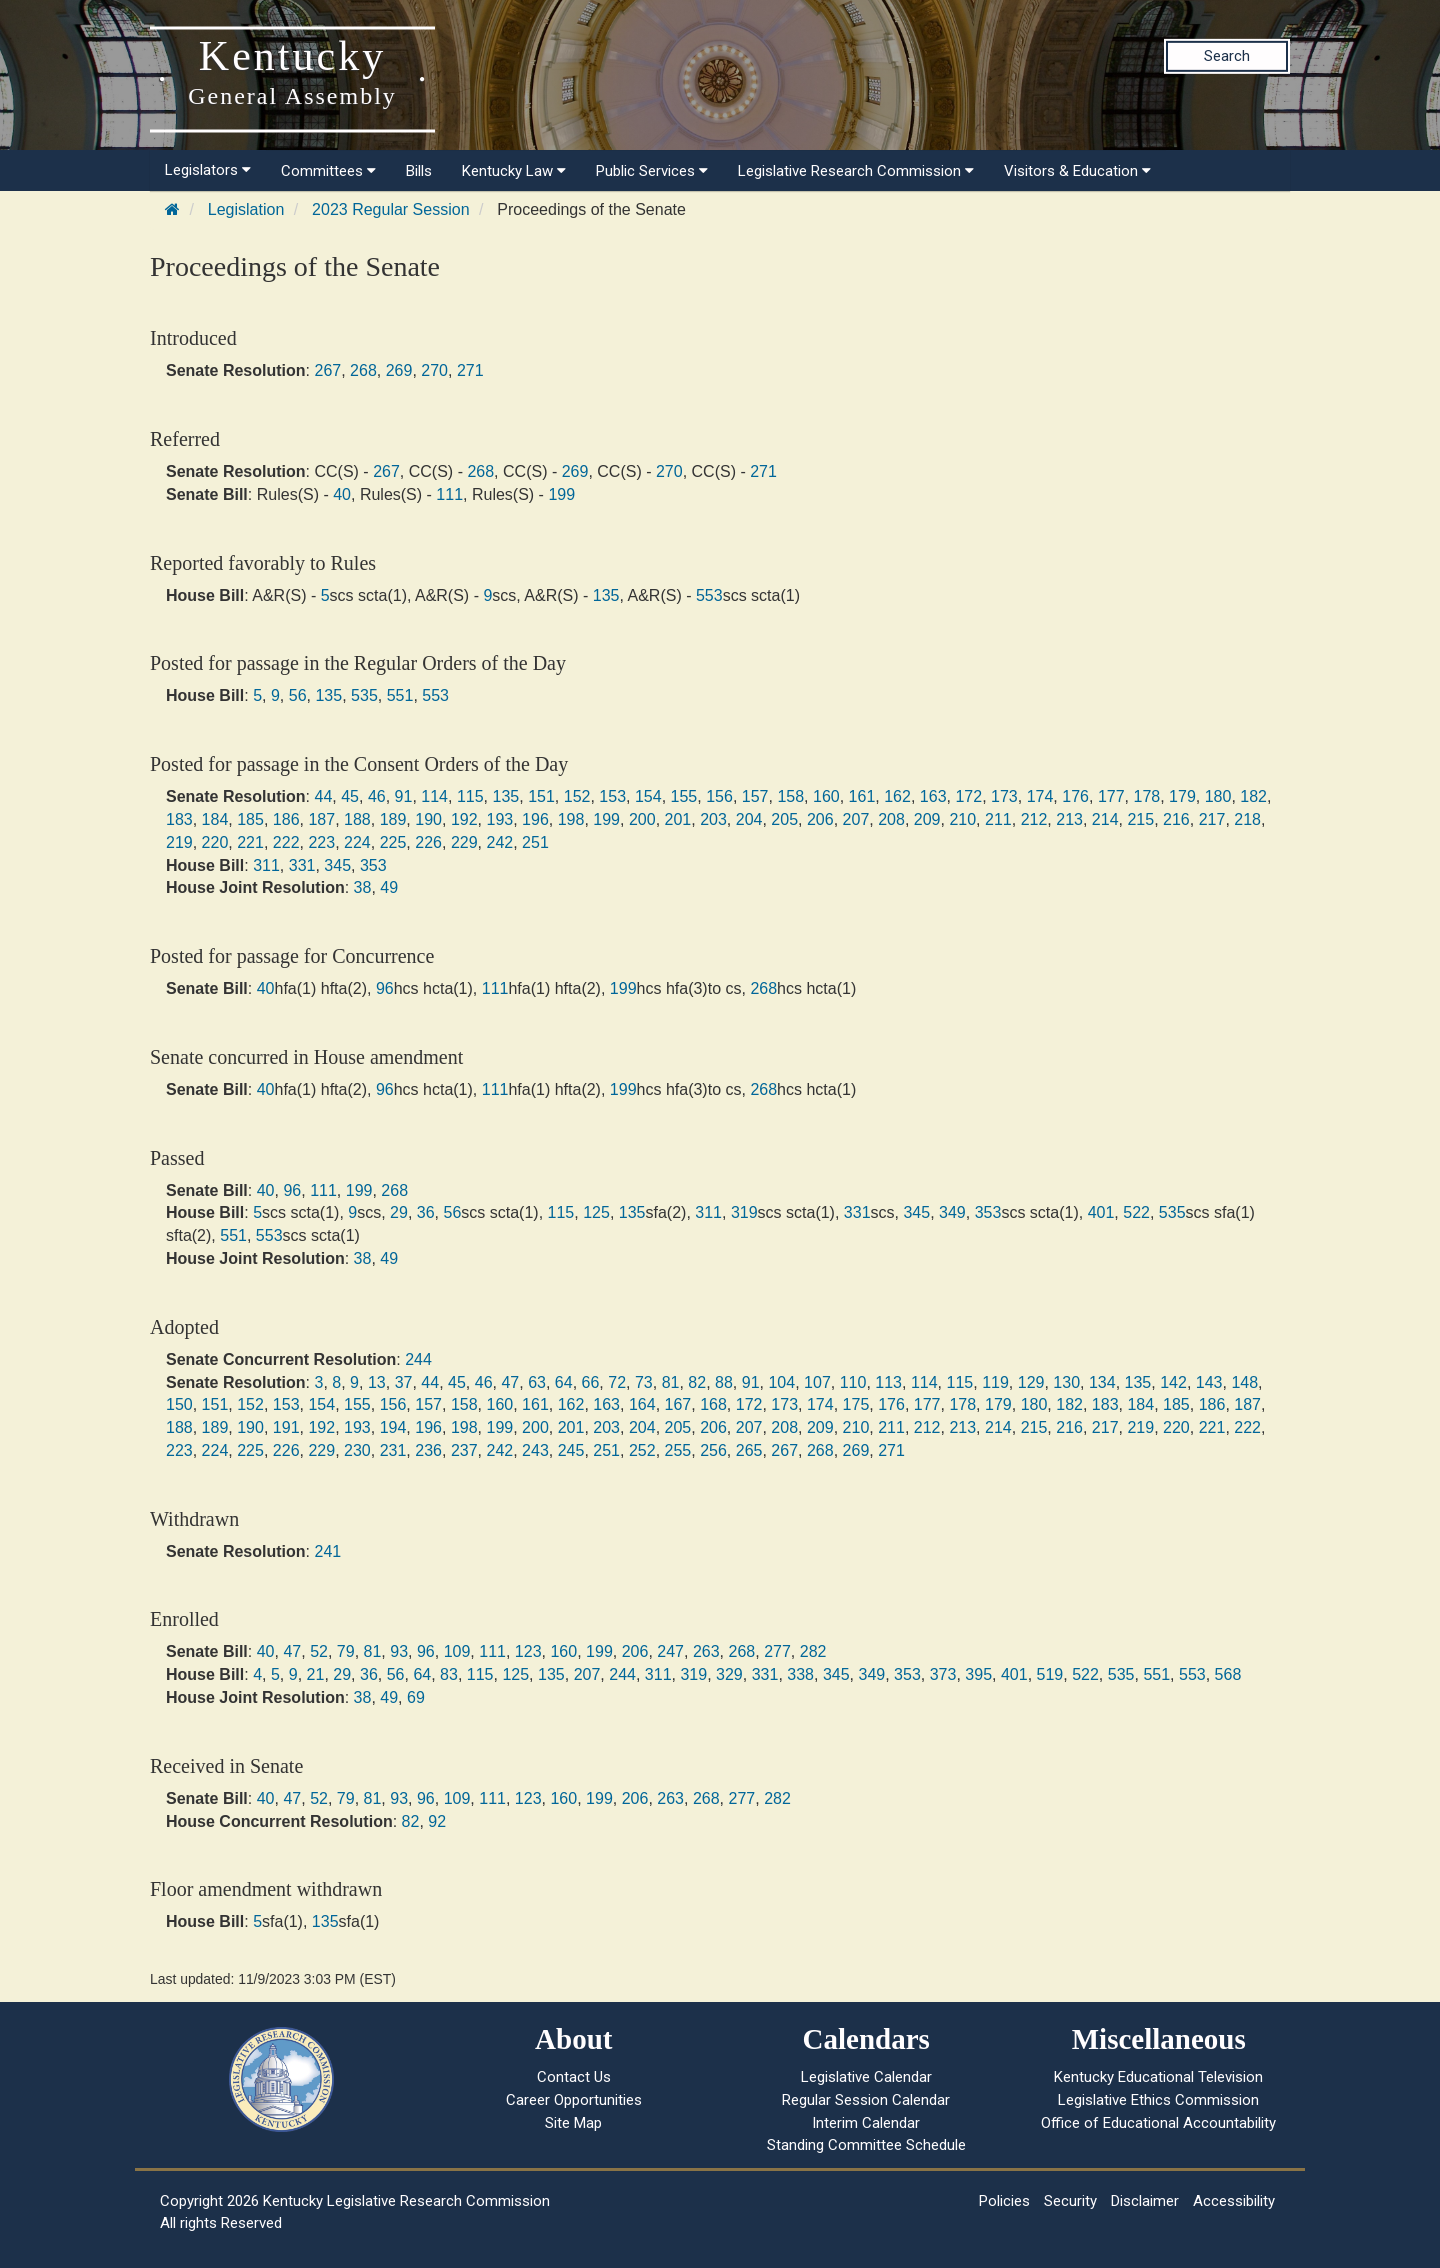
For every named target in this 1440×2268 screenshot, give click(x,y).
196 (535, 819)
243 (535, 1450)
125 (596, 1212)
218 (1247, 819)
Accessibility (1234, 2201)
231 (393, 1450)
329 (729, 1674)
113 (888, 1382)
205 (784, 819)
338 (800, 1674)
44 (323, 796)
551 (400, 695)
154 (648, 796)
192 (464, 819)
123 (528, 1651)
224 (357, 842)
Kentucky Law (514, 171)
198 (571, 819)
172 (968, 796)
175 (856, 1404)
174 (1040, 796)
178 (1146, 796)
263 (706, 1651)
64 (564, 1382)
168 (713, 1404)
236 (428, 1450)
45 (350, 796)
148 (1244, 1382)
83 (449, 1674)
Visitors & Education (1077, 171)
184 (215, 819)
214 (1105, 819)
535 (364, 695)
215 (1140, 819)
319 (744, 1212)
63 (537, 1382)
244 (418, 1359)
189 (393, 819)
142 (1173, 1382)
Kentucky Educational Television (1158, 2077)
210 (962, 819)
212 (1034, 819)
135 (606, 595)
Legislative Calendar (866, 2077)
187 (321, 819)
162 (897, 796)
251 (535, 842)
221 (250, 842)
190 (428, 819)
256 (713, 1450)
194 (393, 1427)
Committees (328, 171)
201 (678, 819)
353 (373, 865)
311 (266, 865)
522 (1136, 1212)
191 (286, 1427)
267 (327, 370)
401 (1101, 1212)
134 (1102, 1382)
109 (457, 1651)
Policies (1004, 2201)
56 (298, 695)
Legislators (208, 170)
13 (377, 1382)
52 (319, 1651)
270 (434, 370)
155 (684, 796)
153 (612, 796)
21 (316, 1674)
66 (591, 1382)
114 (434, 796)
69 (416, 1697)
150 (179, 1404)
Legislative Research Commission (856, 171)
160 (826, 796)
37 (404, 1382)
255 (678, 1450)
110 (853, 1382)
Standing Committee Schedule (866, 2145)
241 (327, 1551)
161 (862, 796)
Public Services (652, 171)
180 (1218, 796)
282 (813, 1651)
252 (642, 1450)
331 (302, 865)
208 (891, 819)
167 (678, 1404)
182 (1253, 796)
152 (577, 796)
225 (393, 842)
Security (1070, 2201)
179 (1182, 796)
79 (346, 1651)
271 (470, 370)
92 (437, 1821)
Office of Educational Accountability (1158, 2123)
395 (978, 1674)
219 (179, 842)
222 (286, 842)
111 (449, 494)
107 (817, 1382)
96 (385, 988)
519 (1050, 1674)
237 (464, 1450)
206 (820, 819)
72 (617, 1382)
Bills (419, 171)
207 (856, 819)
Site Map (573, 2123)
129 (1031, 1382)
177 (1111, 796)
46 (377, 796)
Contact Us (574, 2077)
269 (399, 370)
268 (363, 370)
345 (337, 865)
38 (363, 887)
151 (541, 796)
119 (995, 1382)
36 (426, 1212)
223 (321, 842)
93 (399, 1651)
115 (470, 796)
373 (943, 1674)
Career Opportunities (574, 2100)
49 (389, 887)
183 (179, 819)
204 (749, 819)
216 (1176, 819)
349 (952, 1212)
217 (1212, 819)
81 (671, 1382)
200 (642, 819)
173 (1004, 796)
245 (571, 1450)
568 (1228, 1674)
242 (499, 842)
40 (342, 494)
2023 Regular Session (390, 209)
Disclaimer (1145, 2201)
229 (464, 842)
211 (998, 819)
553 (709, 595)
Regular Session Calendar (866, 2100)
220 (215, 842)
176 (1075, 796)
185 (250, 819)
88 (724, 1382)
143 (1209, 1382)
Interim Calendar (866, 2123)
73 (644, 1382)
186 (286, 819)
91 (404, 796)
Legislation (246, 209)
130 (1066, 1382)
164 (642, 1404)
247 (670, 1651)
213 (1069, 819)
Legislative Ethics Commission (1158, 2100)
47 (510, 1382)
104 (781, 1382)
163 (933, 796)
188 (357, 819)
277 (777, 1651)
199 (561, 494)
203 (713, 819)
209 (927, 819)
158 (790, 796)
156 (719, 796)
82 (697, 1382)
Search (1227, 56)
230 (357, 1450)
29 (399, 1212)
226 (428, 842)
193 (499, 819)
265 (749, 1450)
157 (755, 796)
